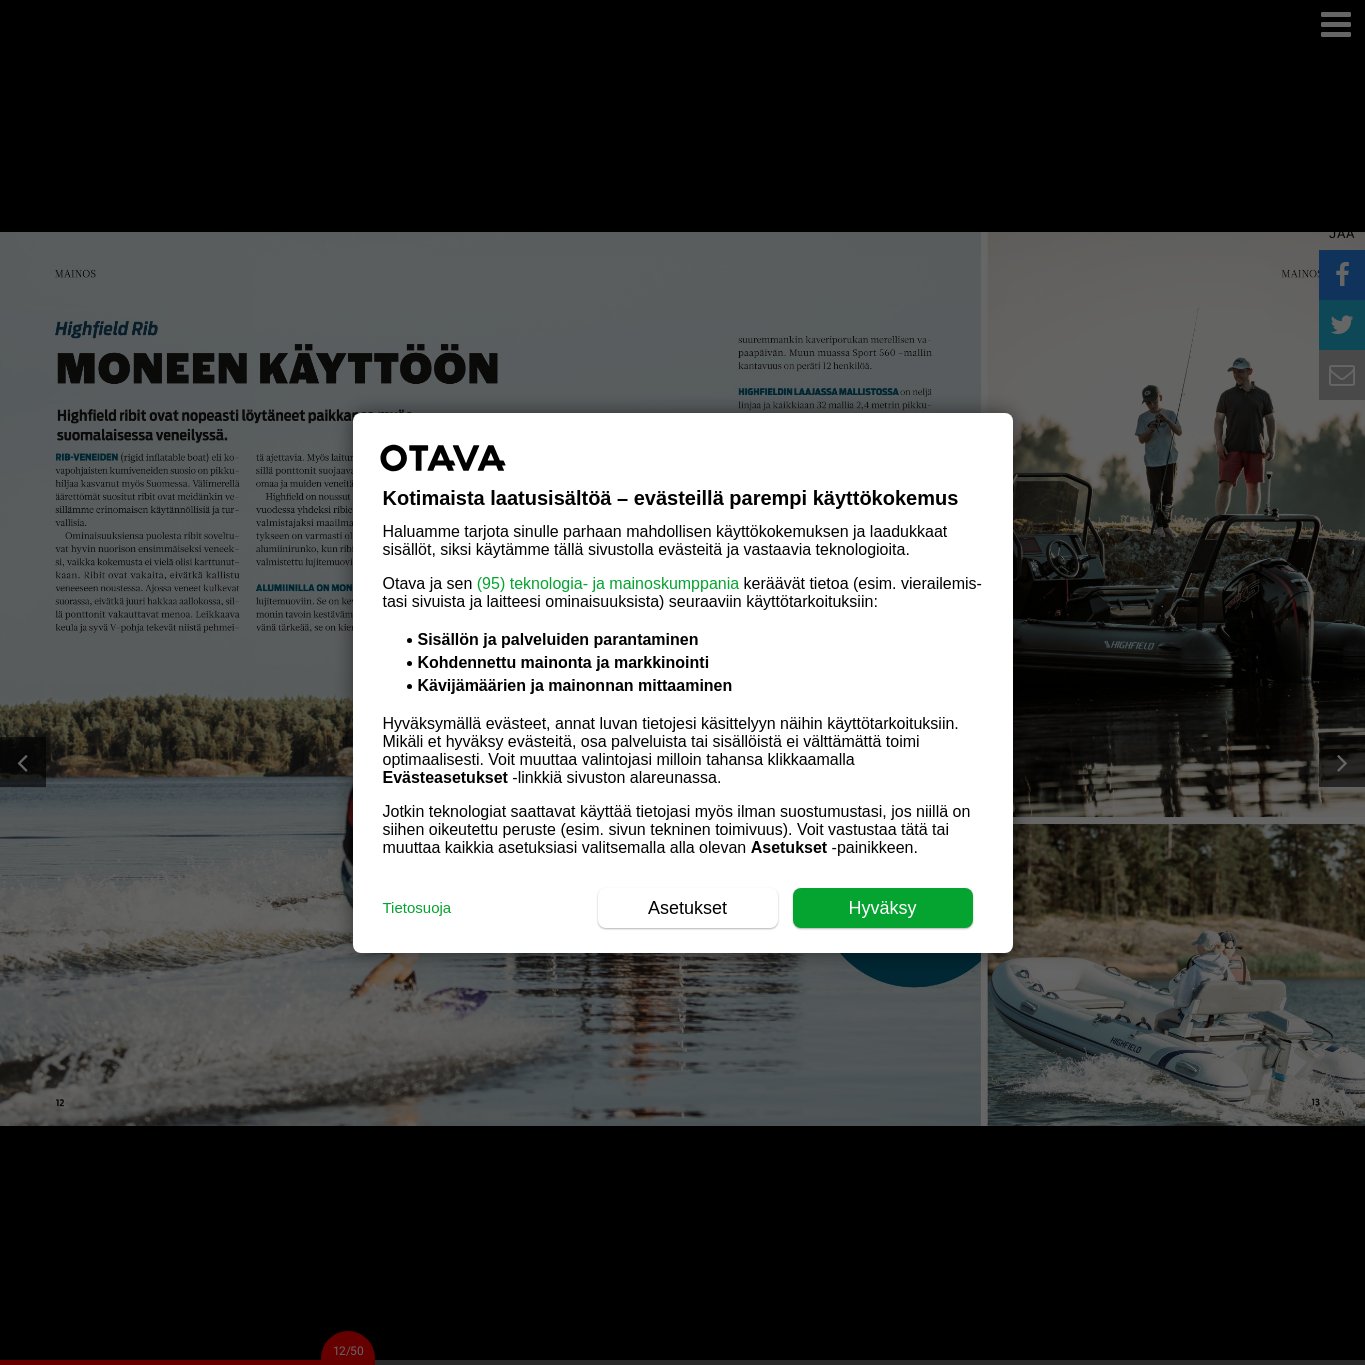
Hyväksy (882, 908)
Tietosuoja (417, 907)
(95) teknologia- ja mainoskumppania (608, 583)
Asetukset (687, 908)
